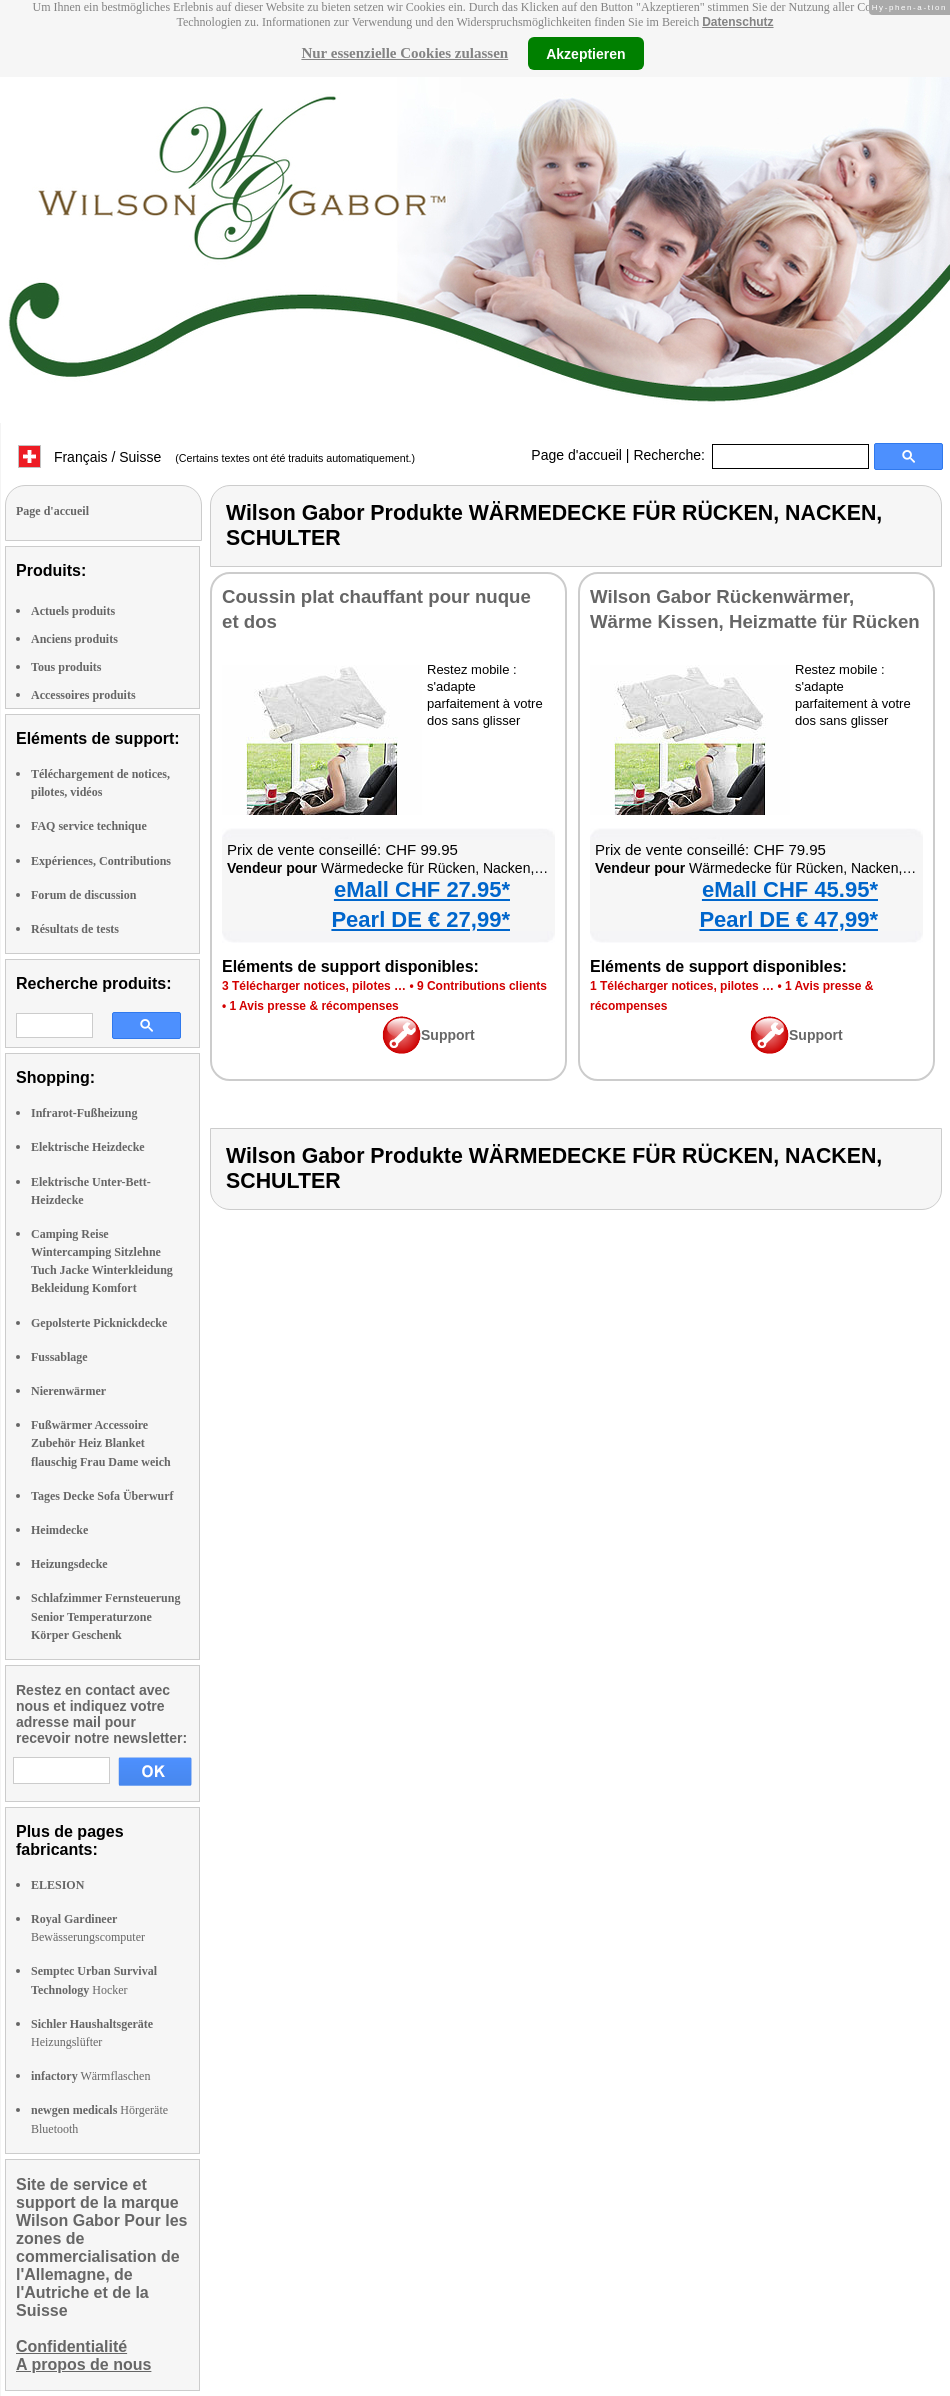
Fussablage (59, 1357)
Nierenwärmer (68, 1391)
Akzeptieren (585, 53)
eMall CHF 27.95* (422, 889)
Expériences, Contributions (101, 861)
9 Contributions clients (482, 986)
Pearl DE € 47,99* (788, 919)
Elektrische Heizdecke (88, 1147)
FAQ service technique (89, 826)
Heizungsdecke (69, 1564)
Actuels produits (73, 611)
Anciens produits (74, 639)
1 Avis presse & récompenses (314, 1006)
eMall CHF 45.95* (790, 889)
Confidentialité (71, 2346)
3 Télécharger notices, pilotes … (314, 986)
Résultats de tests (75, 929)
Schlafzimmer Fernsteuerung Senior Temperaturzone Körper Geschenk (105, 1616)
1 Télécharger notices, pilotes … (682, 986)
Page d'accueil (576, 455)
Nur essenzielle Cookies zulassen (404, 53)
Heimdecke (59, 1530)
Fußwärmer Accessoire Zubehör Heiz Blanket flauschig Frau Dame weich (101, 1443)
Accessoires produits (83, 695)
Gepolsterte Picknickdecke (99, 1323)
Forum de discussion (83, 895)
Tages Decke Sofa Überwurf (102, 1496)
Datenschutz (737, 22)
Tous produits (66, 667)
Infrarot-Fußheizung (84, 1113)
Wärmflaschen (90, 2076)
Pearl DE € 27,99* (420, 919)
